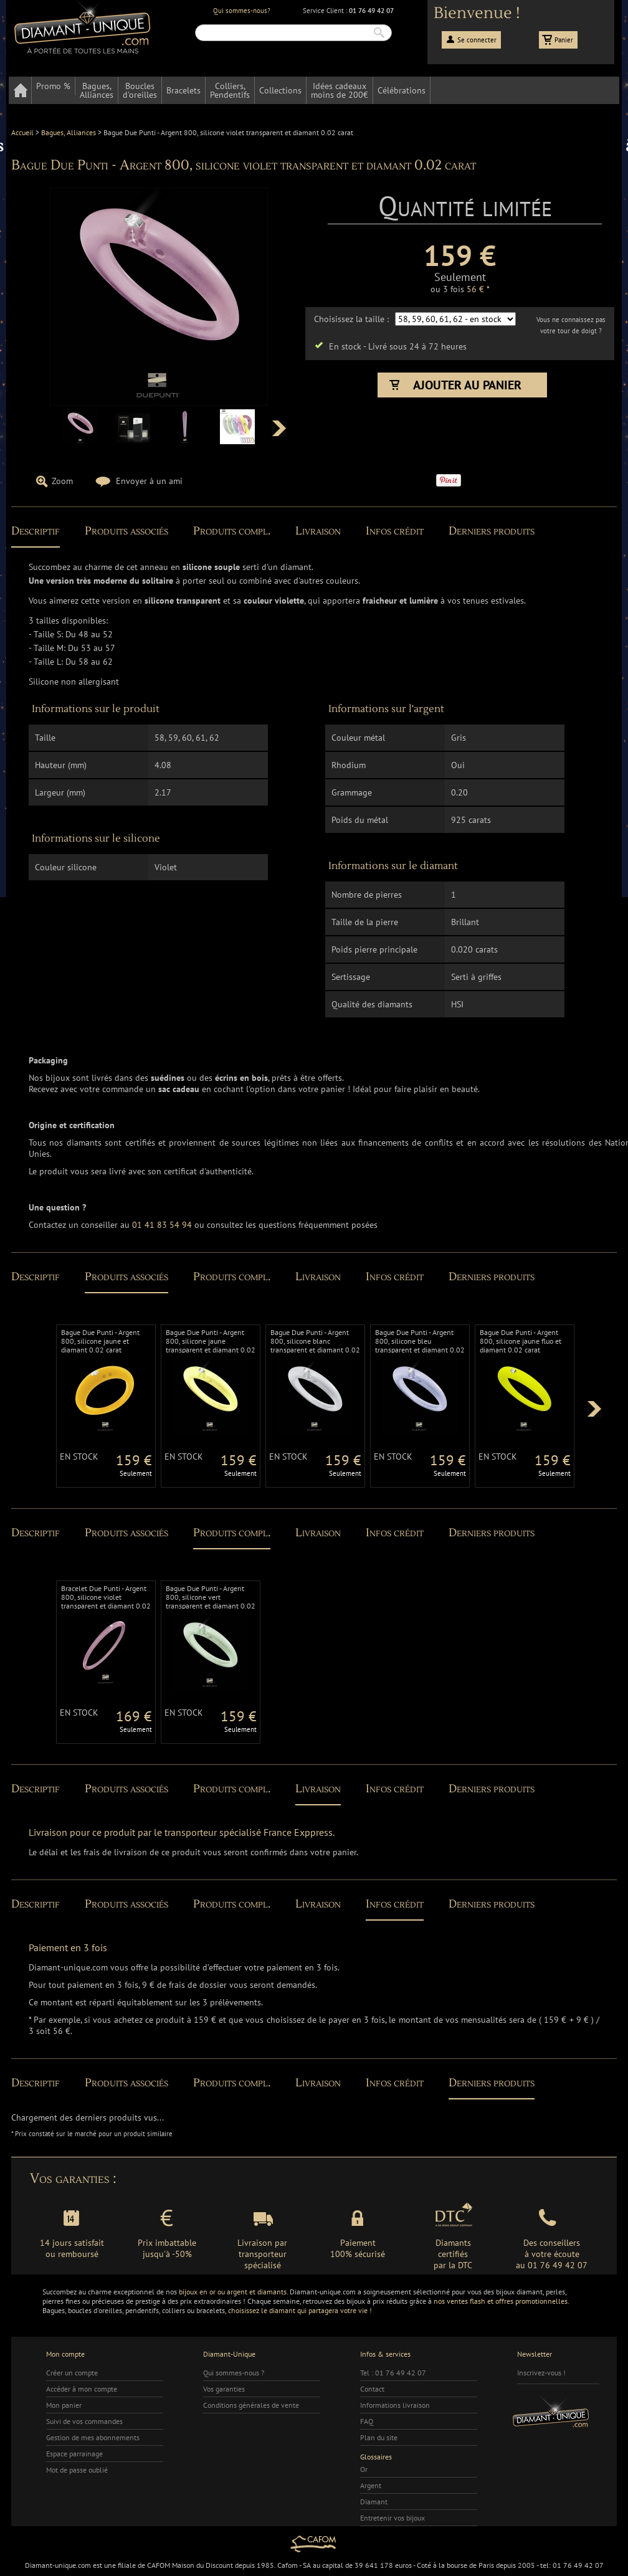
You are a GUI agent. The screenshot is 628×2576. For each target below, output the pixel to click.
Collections (280, 90)
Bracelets (183, 90)
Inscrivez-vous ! (541, 2372)
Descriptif (35, 531)
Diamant (374, 2501)
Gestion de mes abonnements (93, 2437)
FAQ (366, 2421)
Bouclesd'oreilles (140, 90)
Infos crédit (395, 531)
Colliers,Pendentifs (230, 90)
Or (364, 2469)
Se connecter (477, 40)
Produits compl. (231, 531)
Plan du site (378, 2437)
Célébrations (402, 90)
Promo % (53, 86)
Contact (372, 2388)
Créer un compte (72, 2372)
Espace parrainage (74, 2453)
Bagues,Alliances (96, 90)
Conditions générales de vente (251, 2405)
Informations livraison (395, 2405)
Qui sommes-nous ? (233, 2372)
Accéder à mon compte (81, 2388)
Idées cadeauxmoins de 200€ (339, 90)
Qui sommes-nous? (241, 10)
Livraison (318, 531)
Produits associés (126, 531)
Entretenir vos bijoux (392, 2517)
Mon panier (64, 2405)
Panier (563, 40)
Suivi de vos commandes (84, 2421)
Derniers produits (492, 531)
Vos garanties (224, 2388)
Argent (370, 2485)
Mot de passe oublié (77, 2469)
